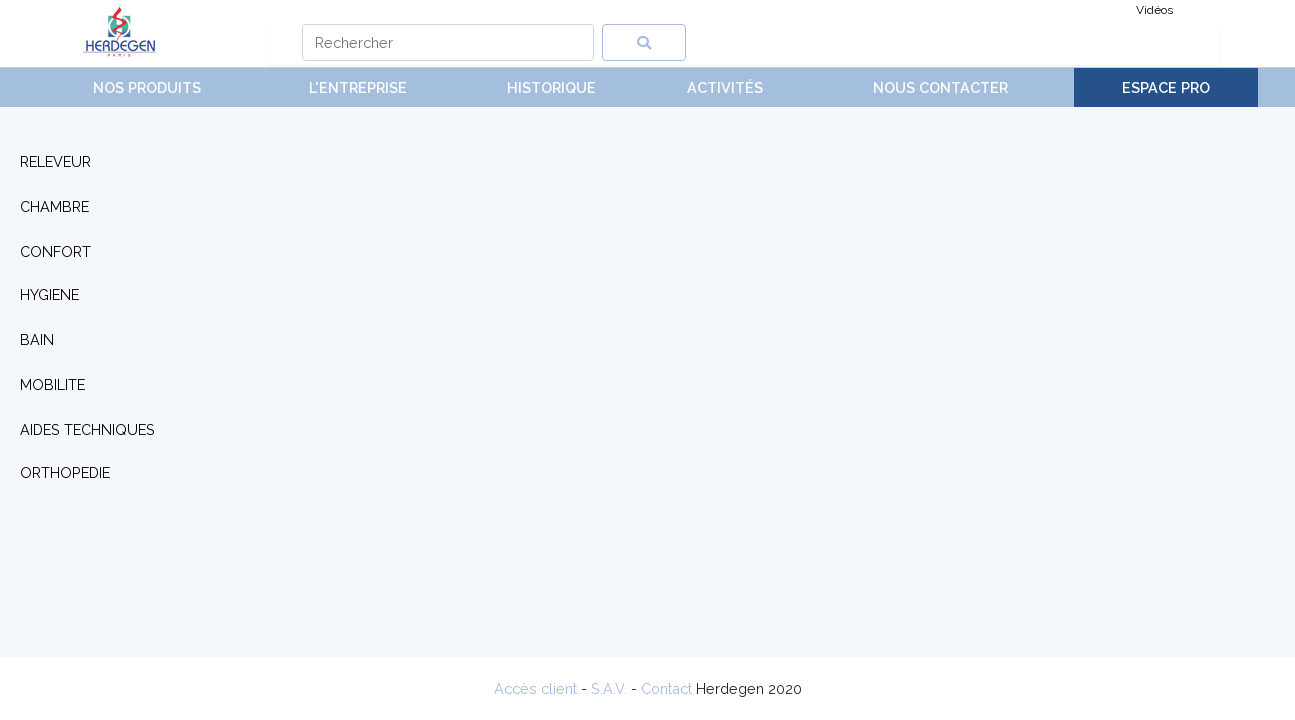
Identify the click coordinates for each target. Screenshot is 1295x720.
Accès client (535, 688)
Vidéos (1154, 10)
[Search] (448, 42)
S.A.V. (609, 688)
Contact (666, 688)
